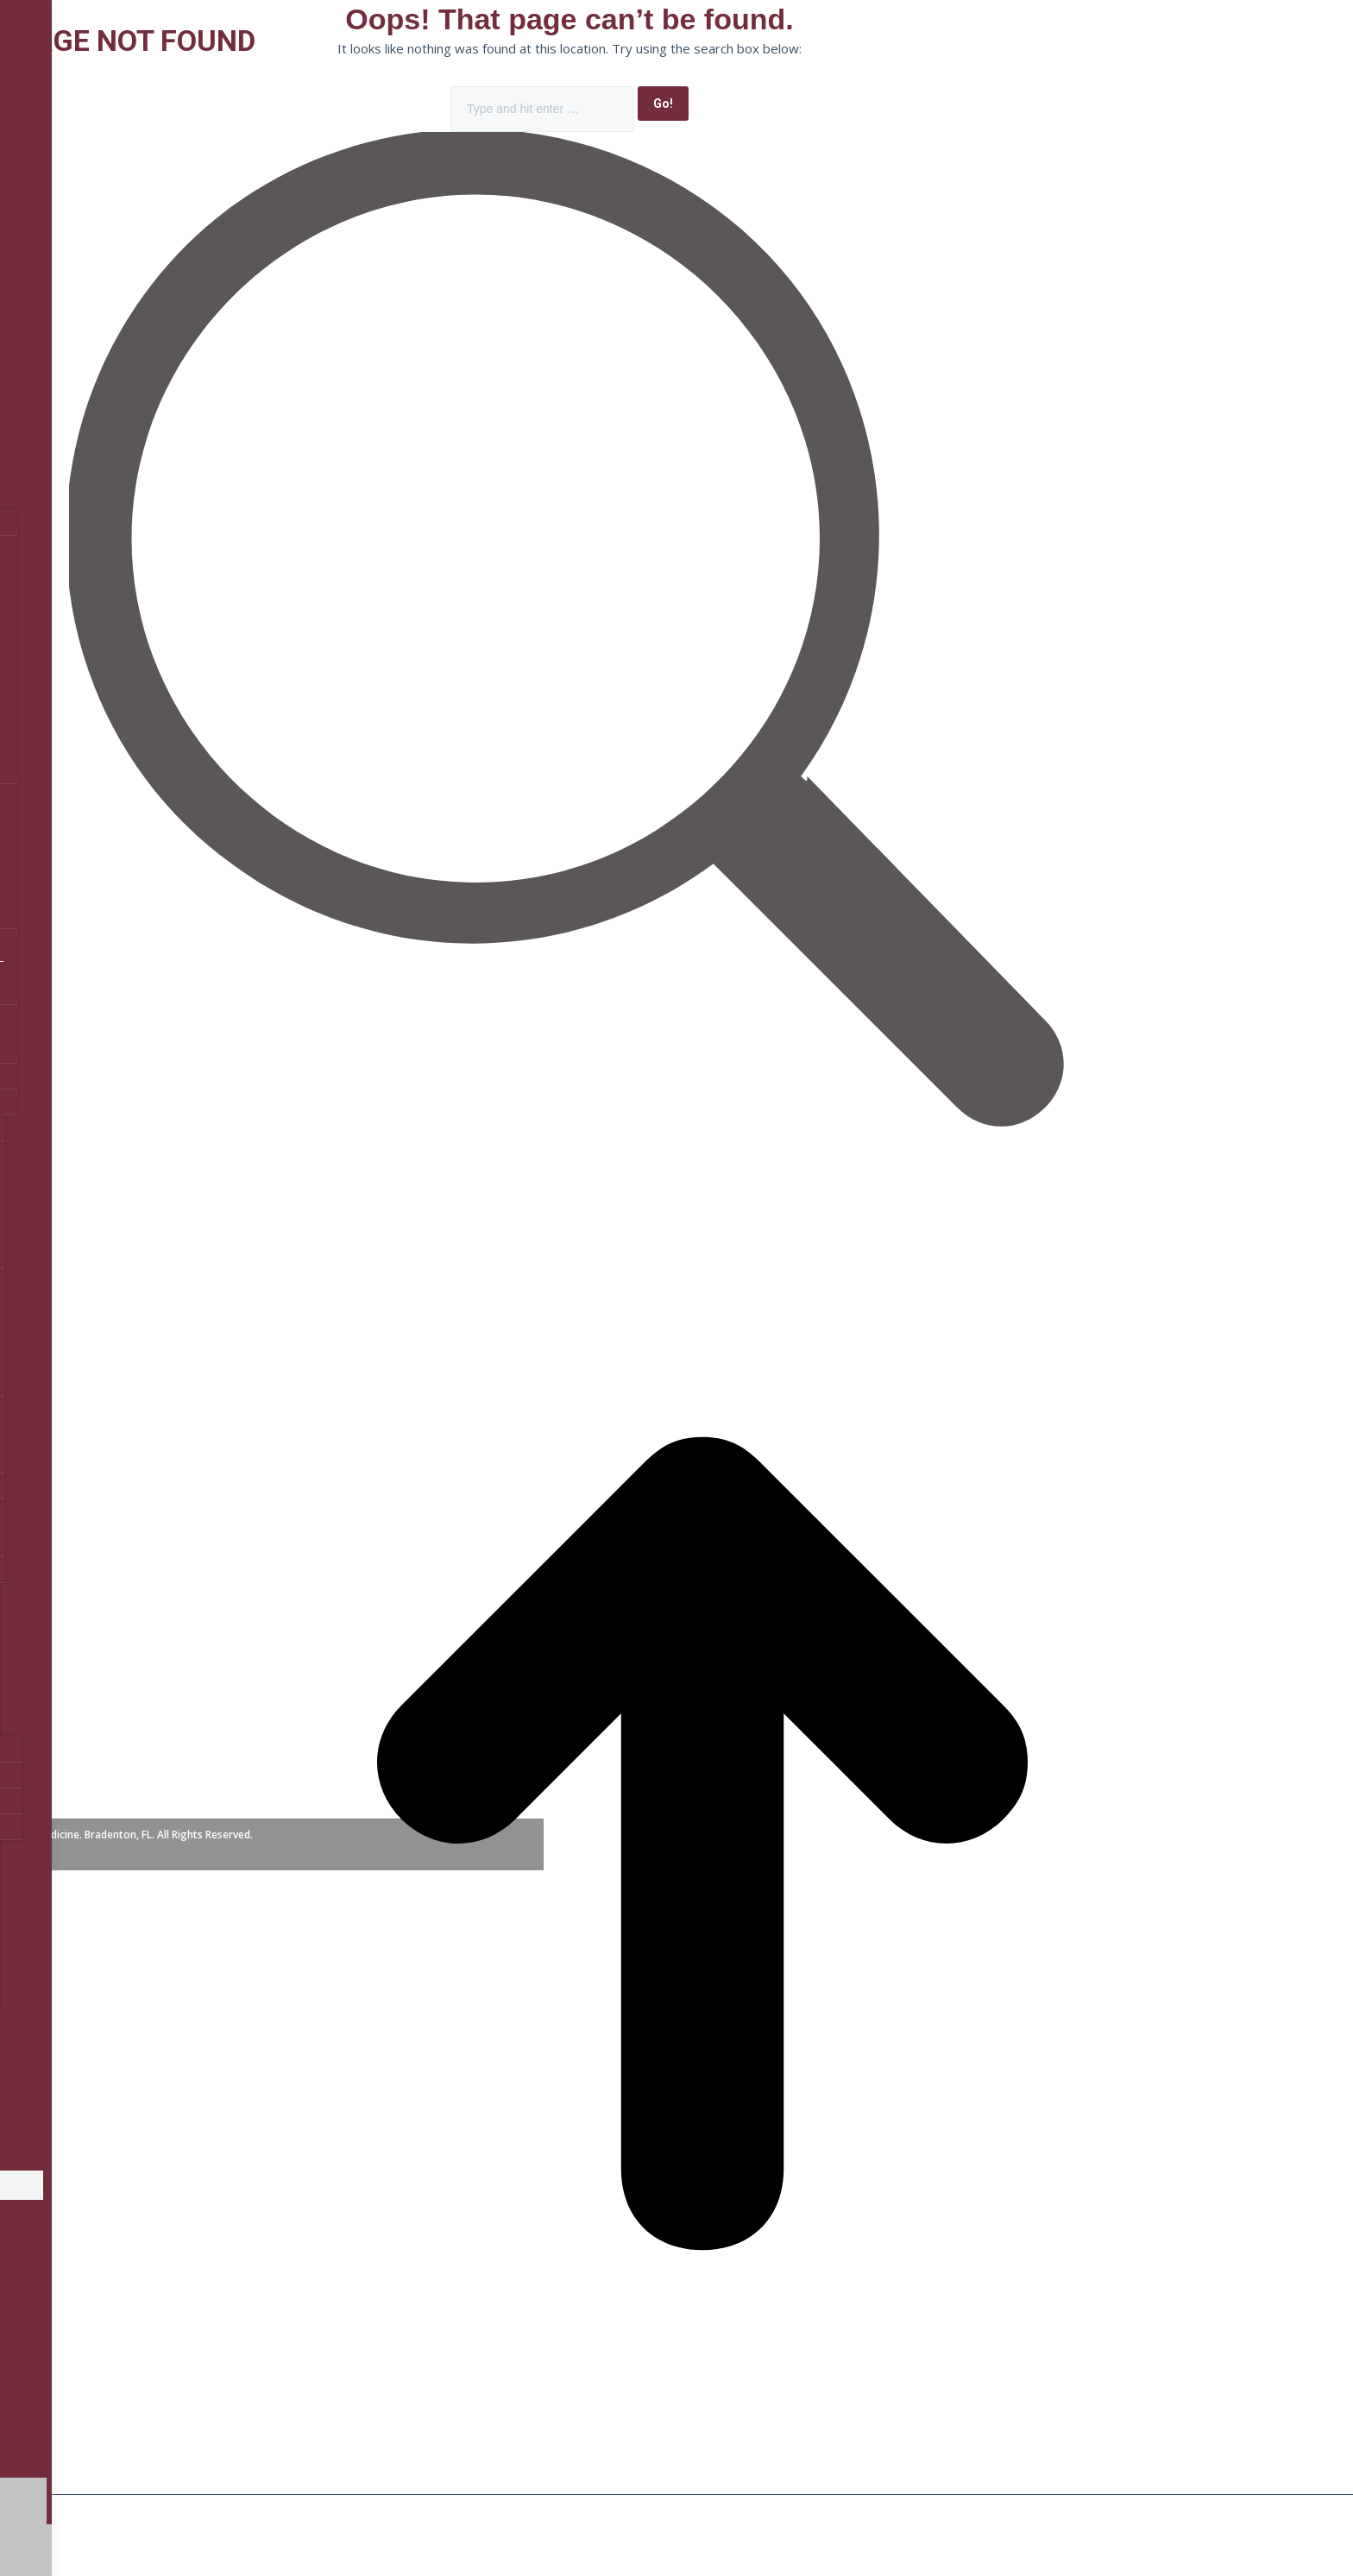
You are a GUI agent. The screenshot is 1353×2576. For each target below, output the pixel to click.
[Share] (127, 2509)
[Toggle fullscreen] (214, 2509)
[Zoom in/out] (300, 2509)
